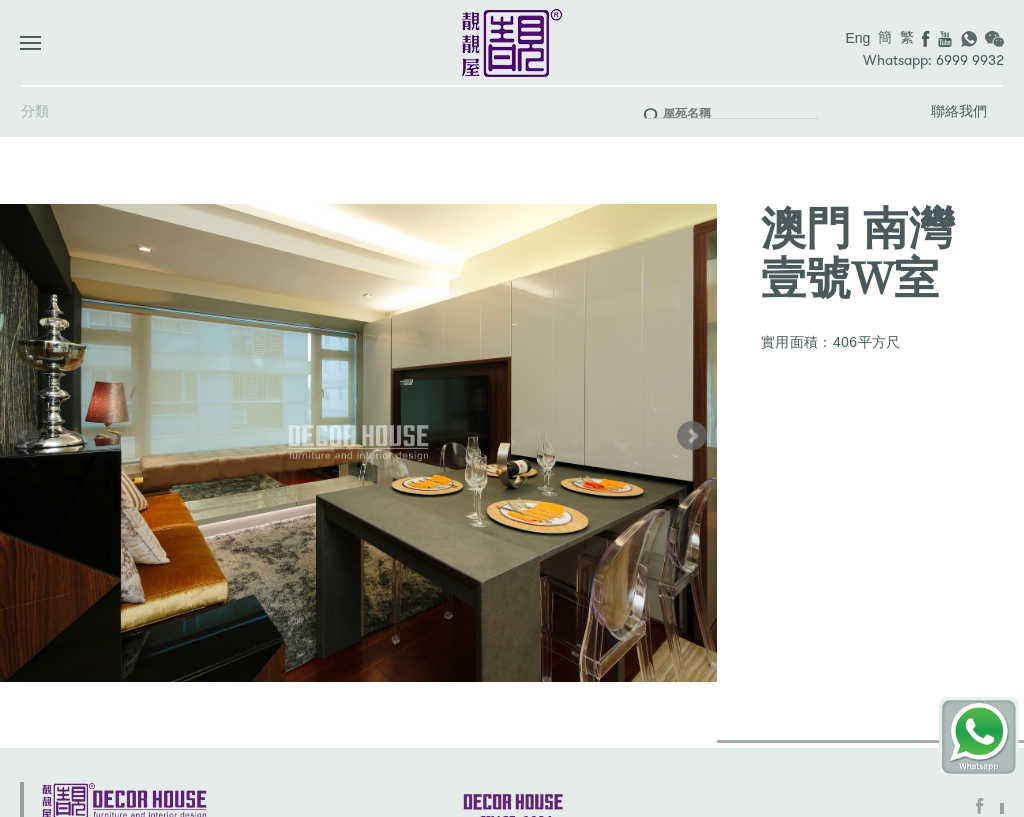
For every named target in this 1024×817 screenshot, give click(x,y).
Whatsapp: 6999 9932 (933, 60)
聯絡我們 (959, 111)
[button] (692, 436)
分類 (35, 111)
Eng (857, 38)
